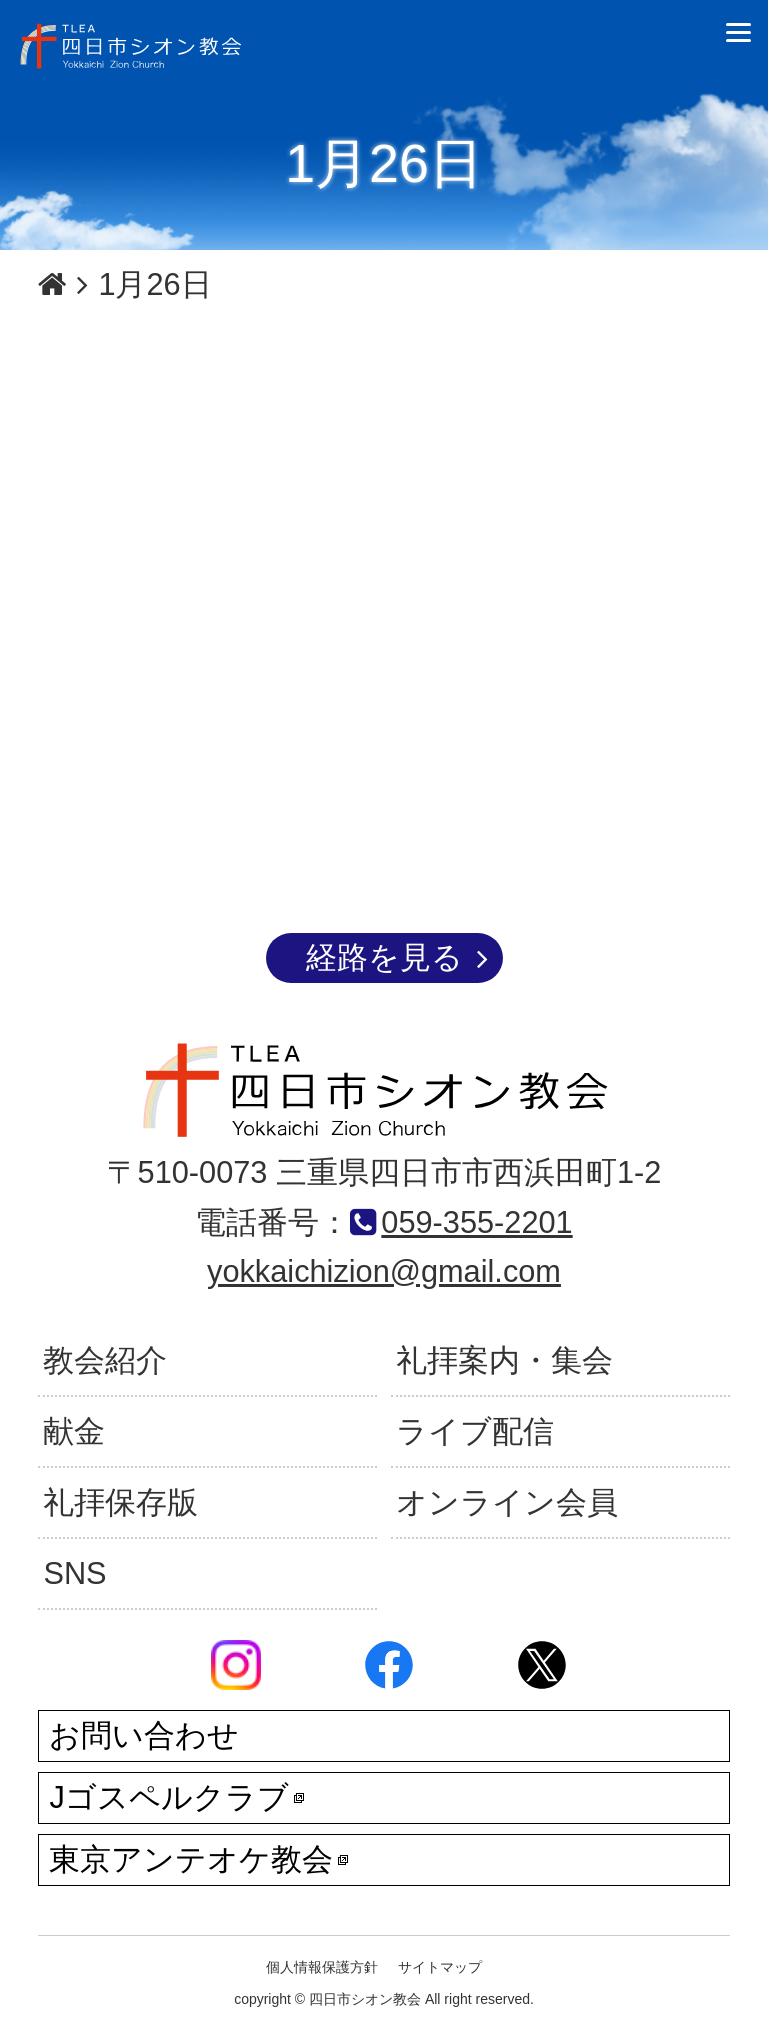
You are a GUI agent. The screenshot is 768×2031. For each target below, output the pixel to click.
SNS (74, 1573)
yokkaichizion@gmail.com (384, 1271)
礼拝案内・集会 (504, 1360)
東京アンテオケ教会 (198, 1859)
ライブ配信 (475, 1431)
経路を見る (384, 957)
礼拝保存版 (120, 1502)
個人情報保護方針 (322, 1967)
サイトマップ (440, 1967)
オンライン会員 (507, 1502)
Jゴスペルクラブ (176, 1797)
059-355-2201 (476, 1222)
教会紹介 (105, 1360)
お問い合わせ (144, 1735)
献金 (74, 1431)
